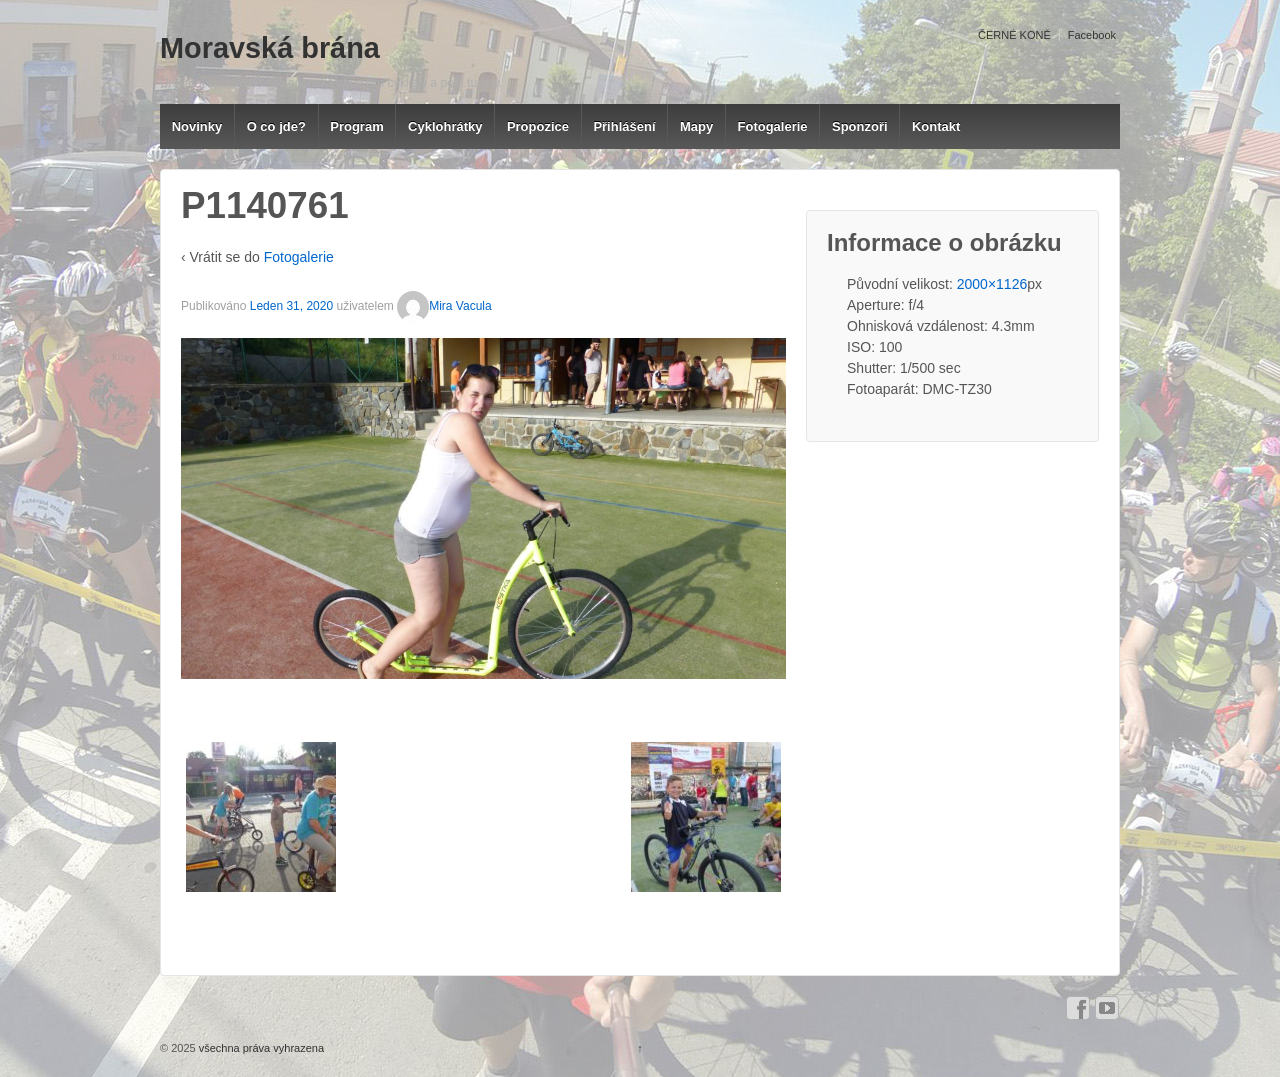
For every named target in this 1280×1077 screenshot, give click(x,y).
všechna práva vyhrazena (260, 1048)
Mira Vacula (444, 306)
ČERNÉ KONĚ (1014, 35)
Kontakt (936, 126)
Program (356, 126)
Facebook (1092, 35)
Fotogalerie (773, 126)
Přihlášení (624, 126)
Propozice (538, 126)
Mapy (696, 126)
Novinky (197, 126)
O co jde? (276, 126)
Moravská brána (270, 48)
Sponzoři (860, 126)
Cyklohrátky (445, 126)
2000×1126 (992, 284)
